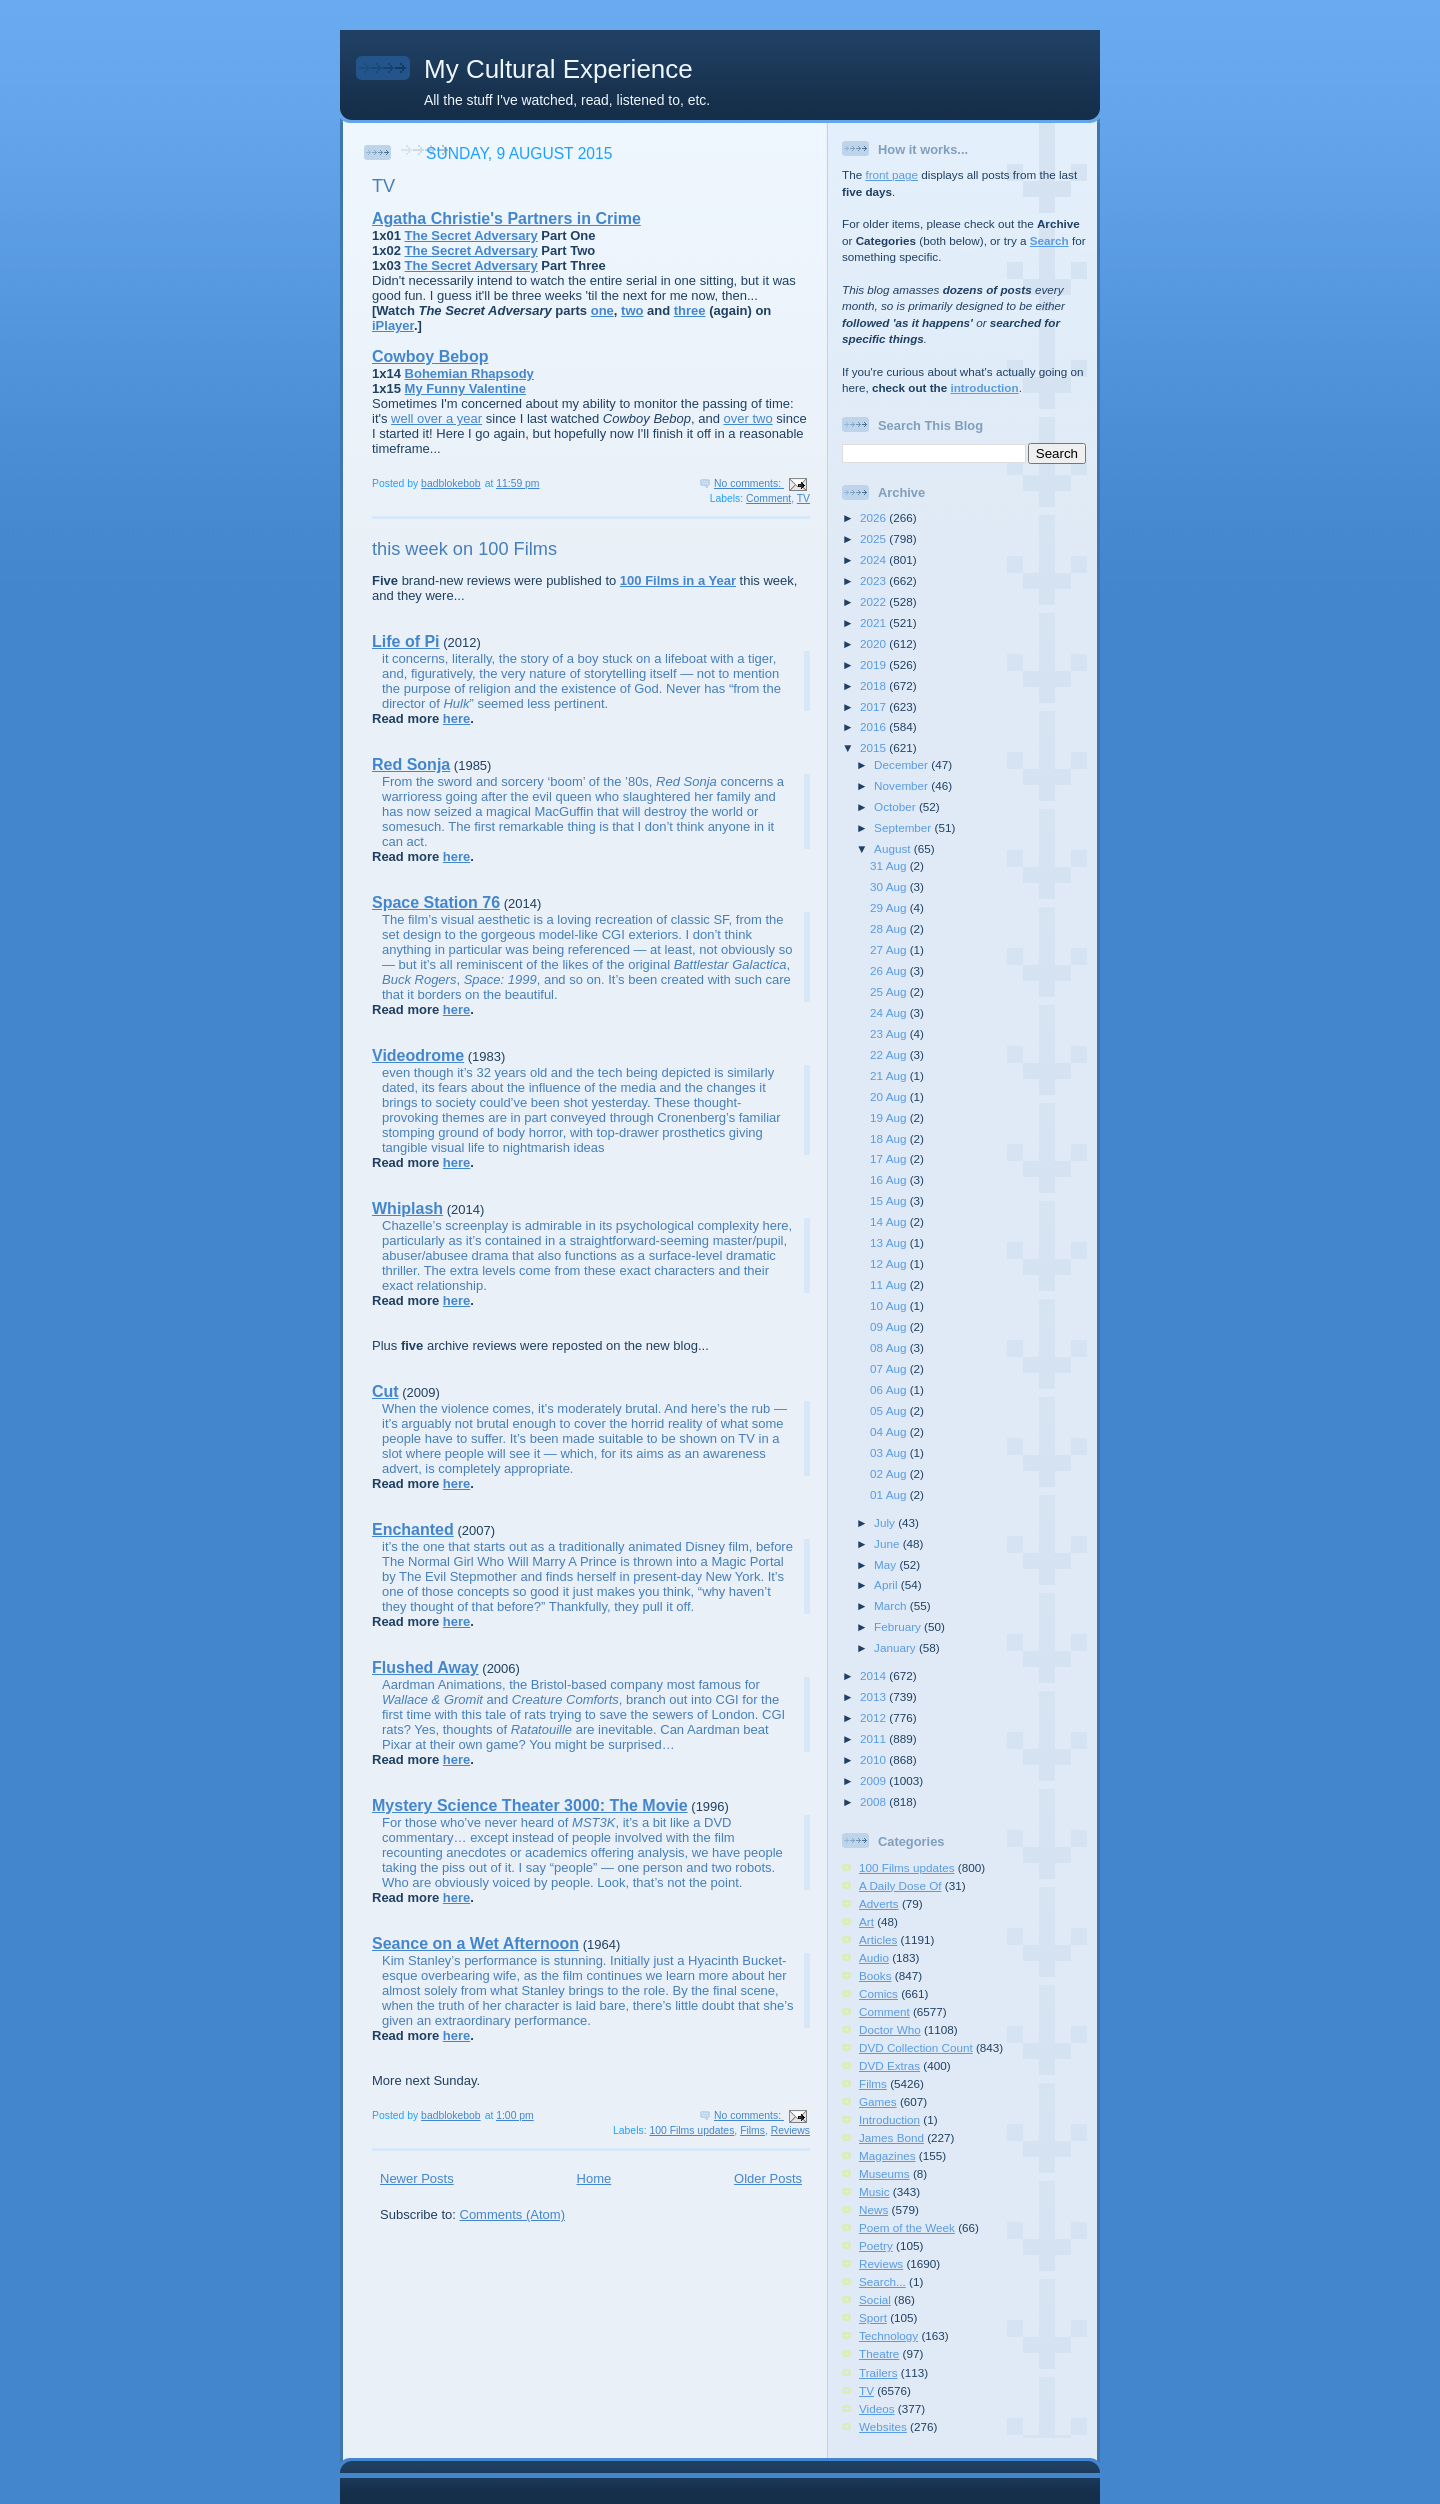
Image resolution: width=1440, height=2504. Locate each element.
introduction (984, 387)
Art (866, 1921)
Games (878, 2101)
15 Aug (890, 1200)
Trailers (878, 2372)
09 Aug (890, 1326)
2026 (874, 517)
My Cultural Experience (558, 69)
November (902, 785)
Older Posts (768, 2178)
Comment (768, 498)
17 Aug (890, 1158)
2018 (874, 685)
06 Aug (890, 1389)
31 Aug (890, 865)
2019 (874, 664)
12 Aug (890, 1263)
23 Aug (890, 1033)
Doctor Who (890, 2029)
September (904, 827)
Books (875, 1975)
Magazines (887, 2155)
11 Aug (890, 1284)
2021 (874, 622)
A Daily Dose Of (900, 1885)
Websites (883, 2426)
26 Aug (890, 970)
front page (891, 174)
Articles (878, 1939)
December (902, 764)
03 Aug (890, 1452)
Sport (873, 2317)
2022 (874, 601)
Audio (874, 1957)
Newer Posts (417, 2178)
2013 (874, 1696)
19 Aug (890, 1117)
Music (874, 2191)
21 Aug (890, 1075)
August (894, 848)
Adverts (879, 1903)
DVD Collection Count (916, 2047)
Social (875, 2299)
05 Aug (890, 1410)
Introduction (889, 2119)
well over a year (436, 418)
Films (752, 2130)
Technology (888, 2335)
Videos (877, 2408)
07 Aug (890, 1368)
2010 (874, 1759)
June (888, 1543)
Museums (884, 2173)
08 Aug (890, 1347)
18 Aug (890, 1138)
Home (594, 2178)
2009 (874, 1780)
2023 (874, 580)
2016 (874, 726)
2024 (874, 559)
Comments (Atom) (512, 2214)
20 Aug (890, 1096)
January (896, 1647)
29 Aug (890, 907)
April (887, 1584)
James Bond (891, 2137)
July (886, 1522)
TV (383, 186)
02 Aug (890, 1473)
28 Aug (890, 928)
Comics (878, 1993)
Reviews (790, 2130)
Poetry (876, 2245)
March (892, 1605)
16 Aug (890, 1179)
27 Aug (890, 949)
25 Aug (890, 991)
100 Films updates (691, 2130)
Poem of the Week (907, 2227)
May (886, 1564)
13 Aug (890, 1242)
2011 (874, 1738)
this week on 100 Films (464, 549)
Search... (882, 2281)
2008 (874, 1801)
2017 (874, 706)
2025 (874, 538)
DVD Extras (889, 2065)
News (873, 2209)
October (896, 806)
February (899, 1626)
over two (748, 418)
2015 (874, 747)
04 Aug (890, 1431)
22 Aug (890, 1054)
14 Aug (890, 1221)
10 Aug (890, 1305)
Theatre (879, 2353)
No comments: (749, 483)
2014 (874, 1675)
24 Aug (890, 1012)
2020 (874, 643)
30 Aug (890, 886)
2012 (874, 1717)
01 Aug (890, 1494)
